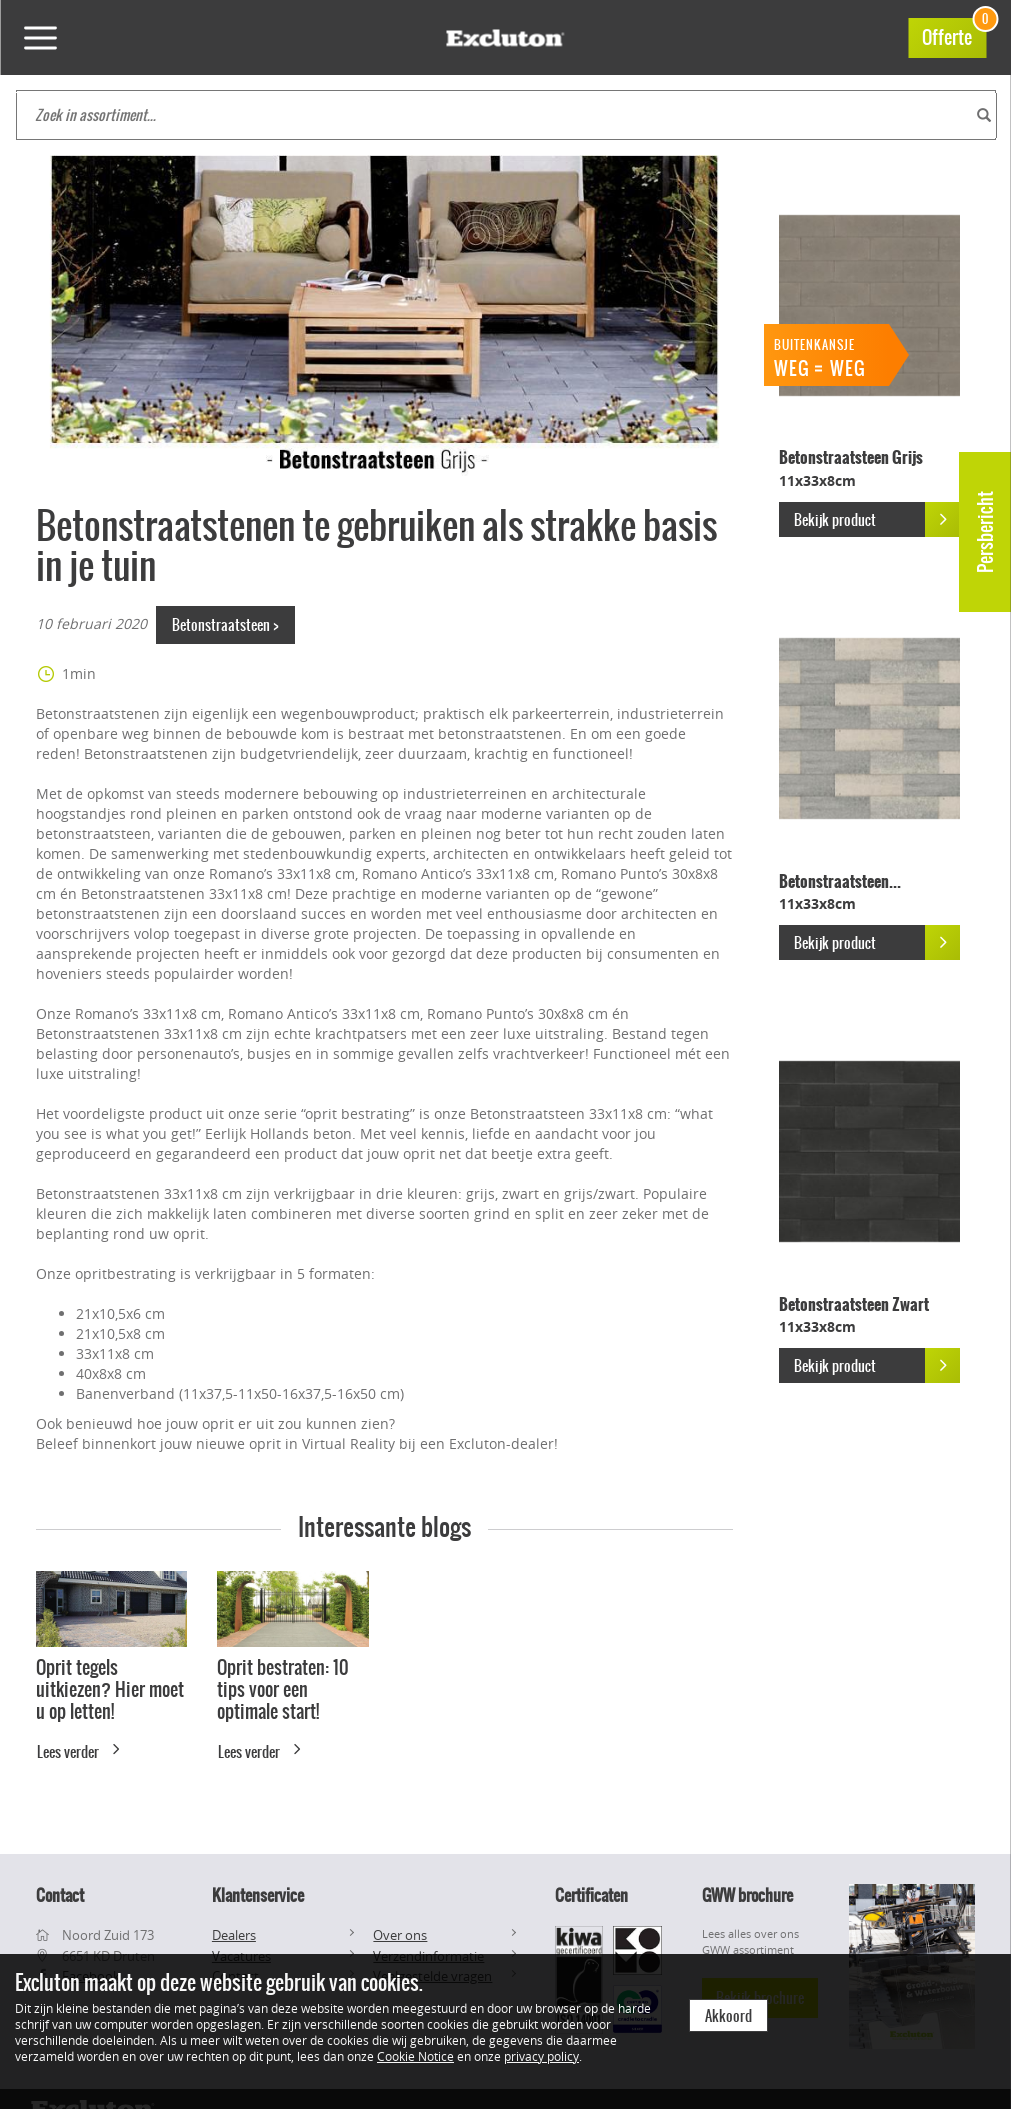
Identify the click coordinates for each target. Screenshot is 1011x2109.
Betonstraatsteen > (225, 625)
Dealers (234, 1935)
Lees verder (81, 1748)
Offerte (954, 34)
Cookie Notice (415, 2056)
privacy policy (541, 2056)
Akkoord (728, 2016)
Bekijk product (877, 519)
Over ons (400, 1935)
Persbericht (985, 532)
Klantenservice (258, 1895)
